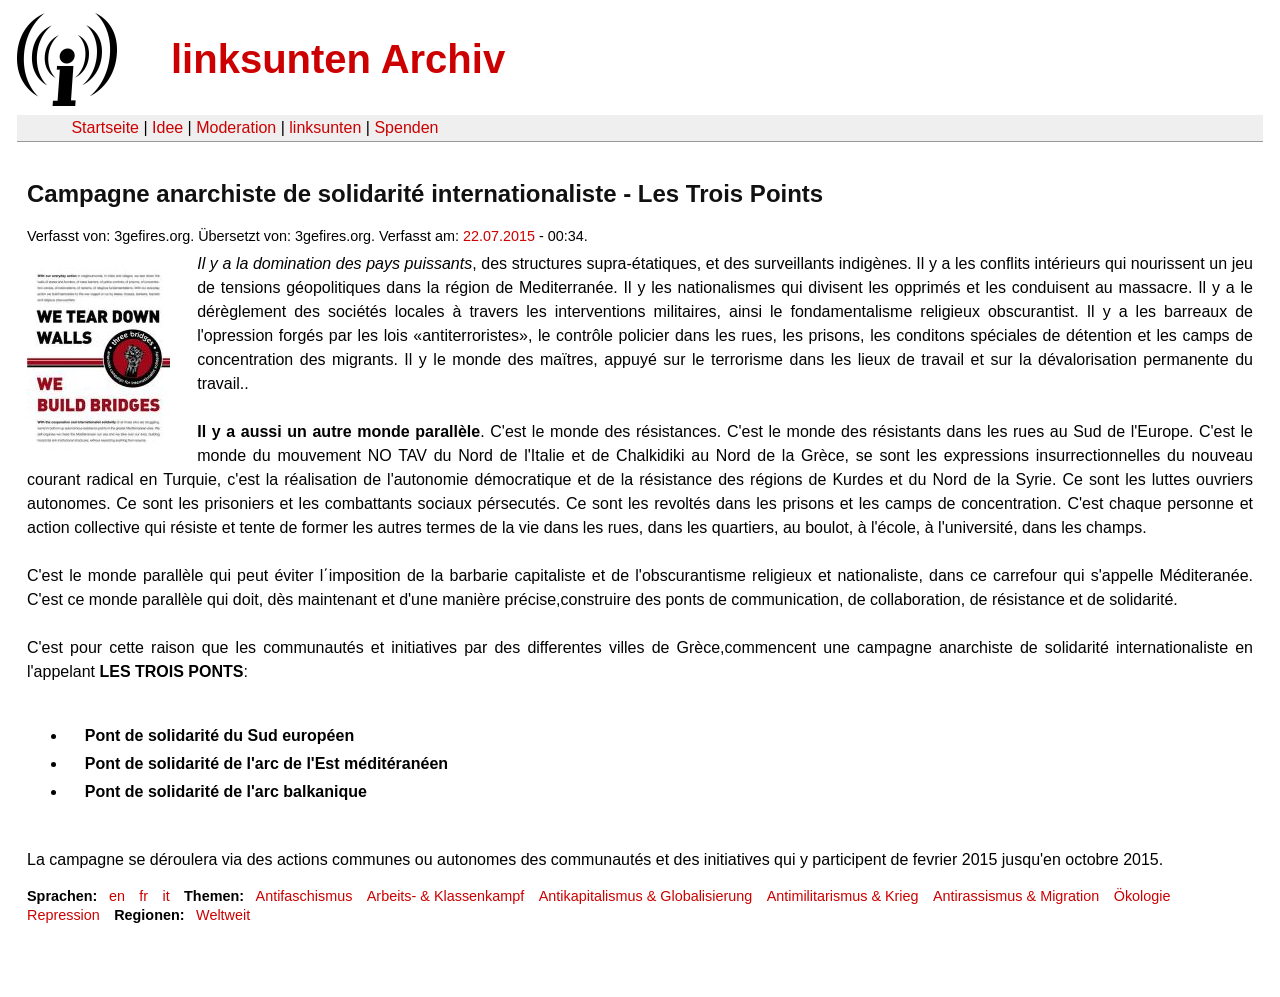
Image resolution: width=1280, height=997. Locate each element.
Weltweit (223, 915)
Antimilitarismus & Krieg (843, 896)
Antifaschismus (304, 896)
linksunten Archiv (338, 59)
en (117, 896)
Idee (167, 127)
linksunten (325, 127)
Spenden (406, 127)
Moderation (236, 127)
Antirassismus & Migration (1016, 896)
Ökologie (1142, 896)
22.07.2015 (499, 236)
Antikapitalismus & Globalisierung (646, 896)
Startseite (105, 127)
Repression (63, 915)
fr (143, 896)
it (165, 896)
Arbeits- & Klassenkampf (446, 896)
